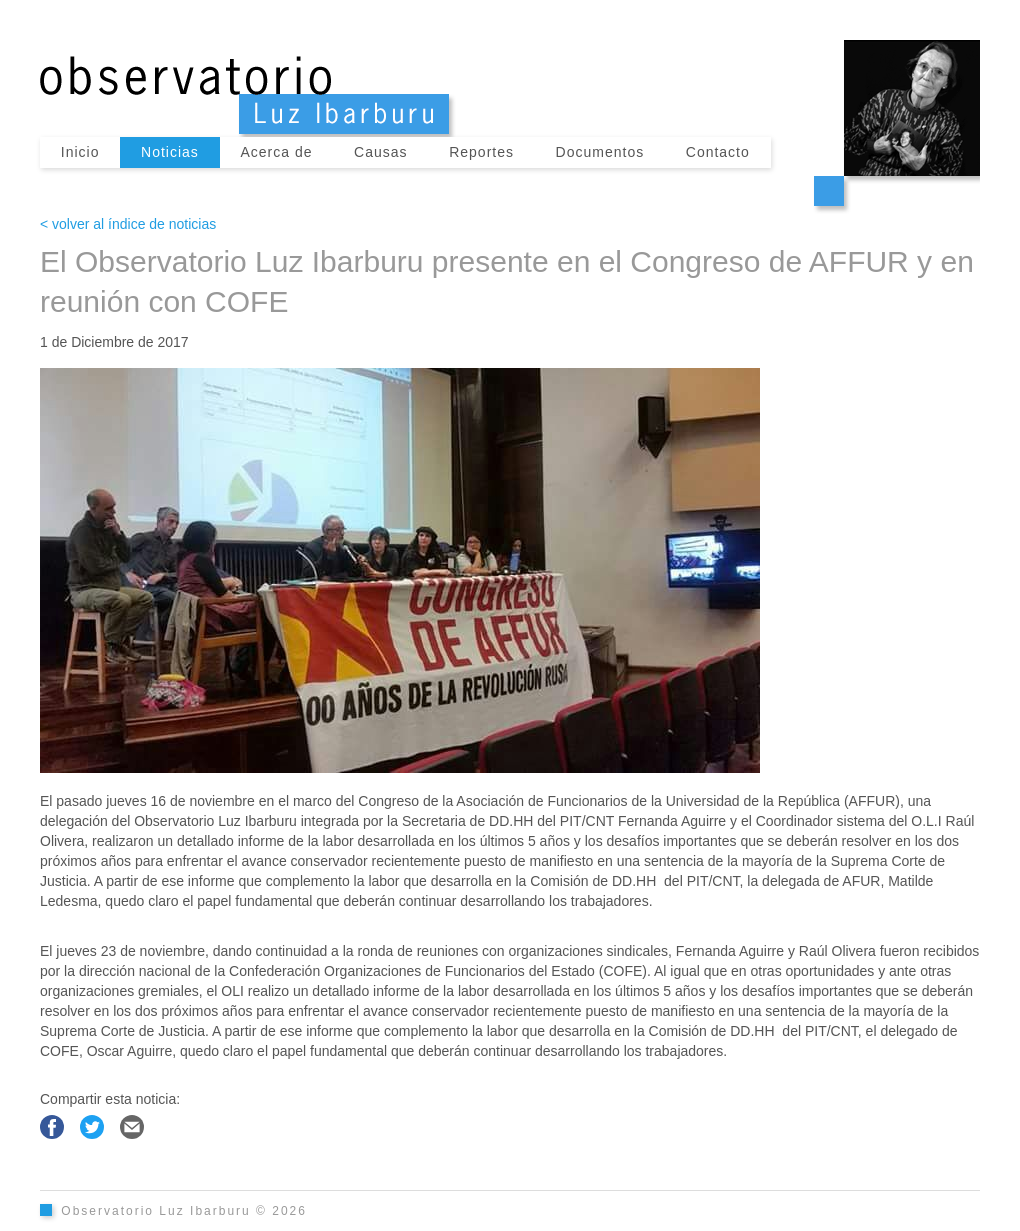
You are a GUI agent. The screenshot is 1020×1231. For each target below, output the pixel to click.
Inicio (80, 152)
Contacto (718, 152)
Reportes (481, 152)
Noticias (170, 152)
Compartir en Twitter (92, 1127)
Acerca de (276, 152)
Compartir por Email (132, 1127)
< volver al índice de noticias (128, 224)
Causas (380, 152)
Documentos (600, 152)
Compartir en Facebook (52, 1127)
